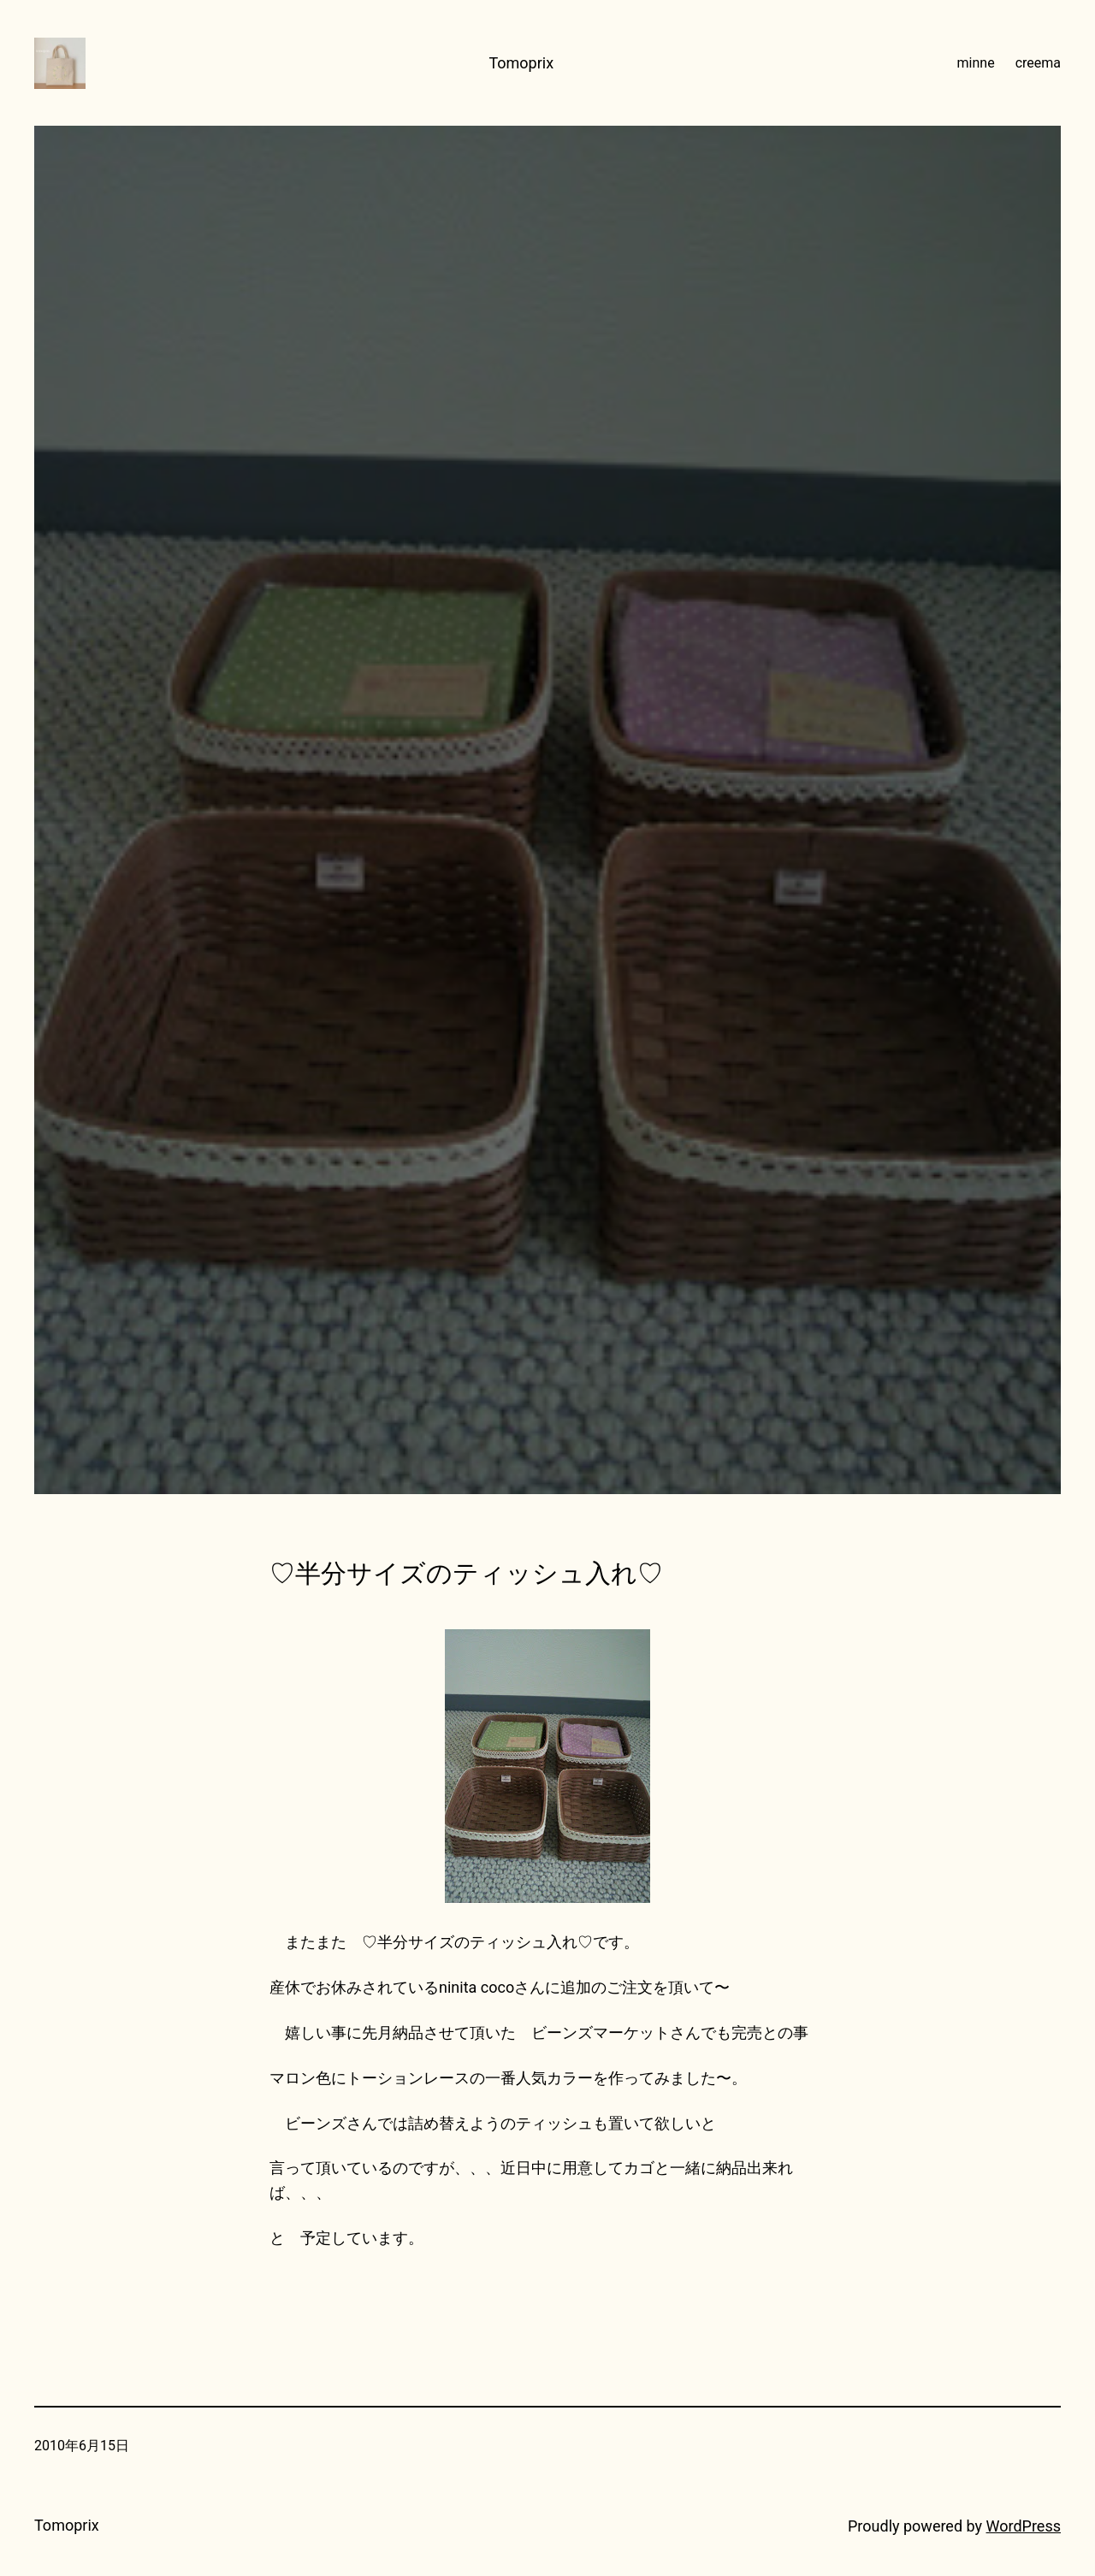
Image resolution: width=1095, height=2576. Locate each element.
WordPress (1023, 2526)
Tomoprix (520, 63)
